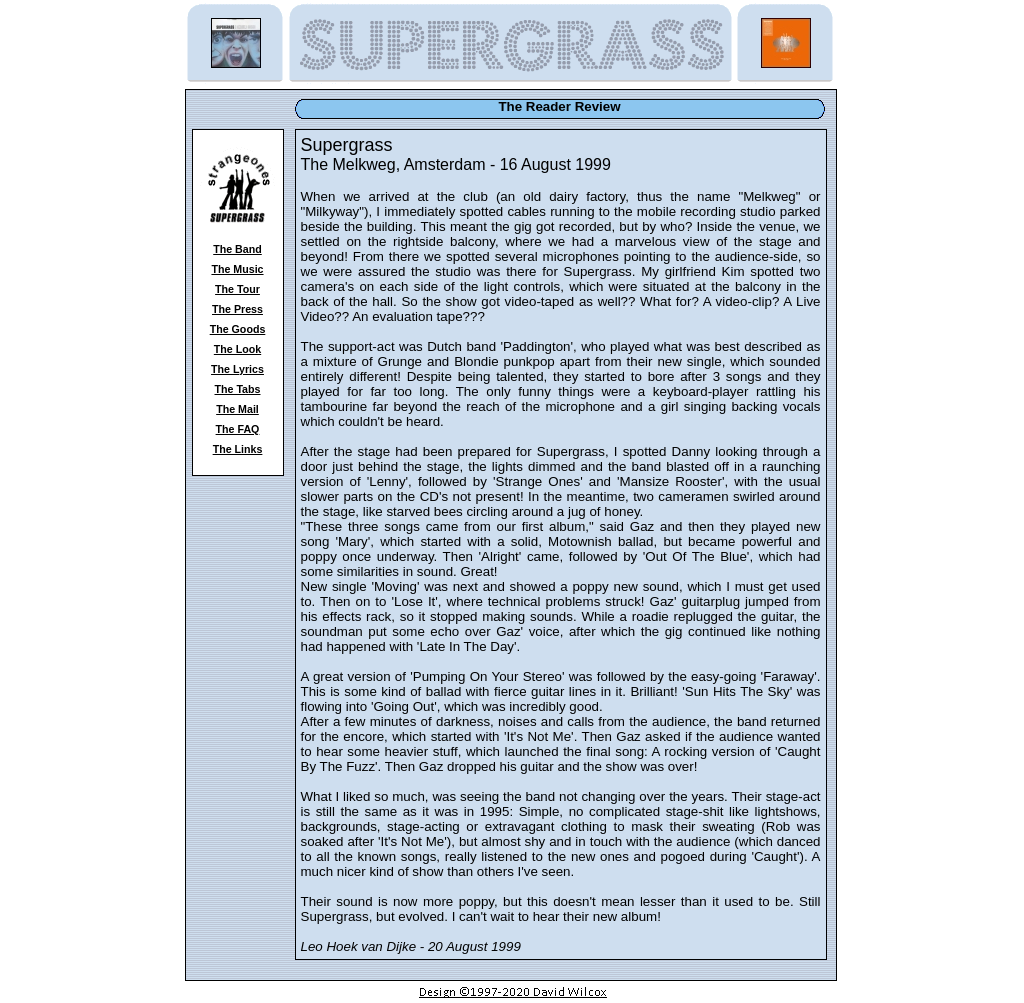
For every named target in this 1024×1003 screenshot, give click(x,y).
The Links (238, 449)
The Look (237, 349)
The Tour (237, 289)
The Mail (237, 409)
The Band (237, 249)
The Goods (238, 329)
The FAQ (238, 429)
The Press (237, 309)
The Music (237, 269)
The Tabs (238, 389)
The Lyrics (237, 369)
